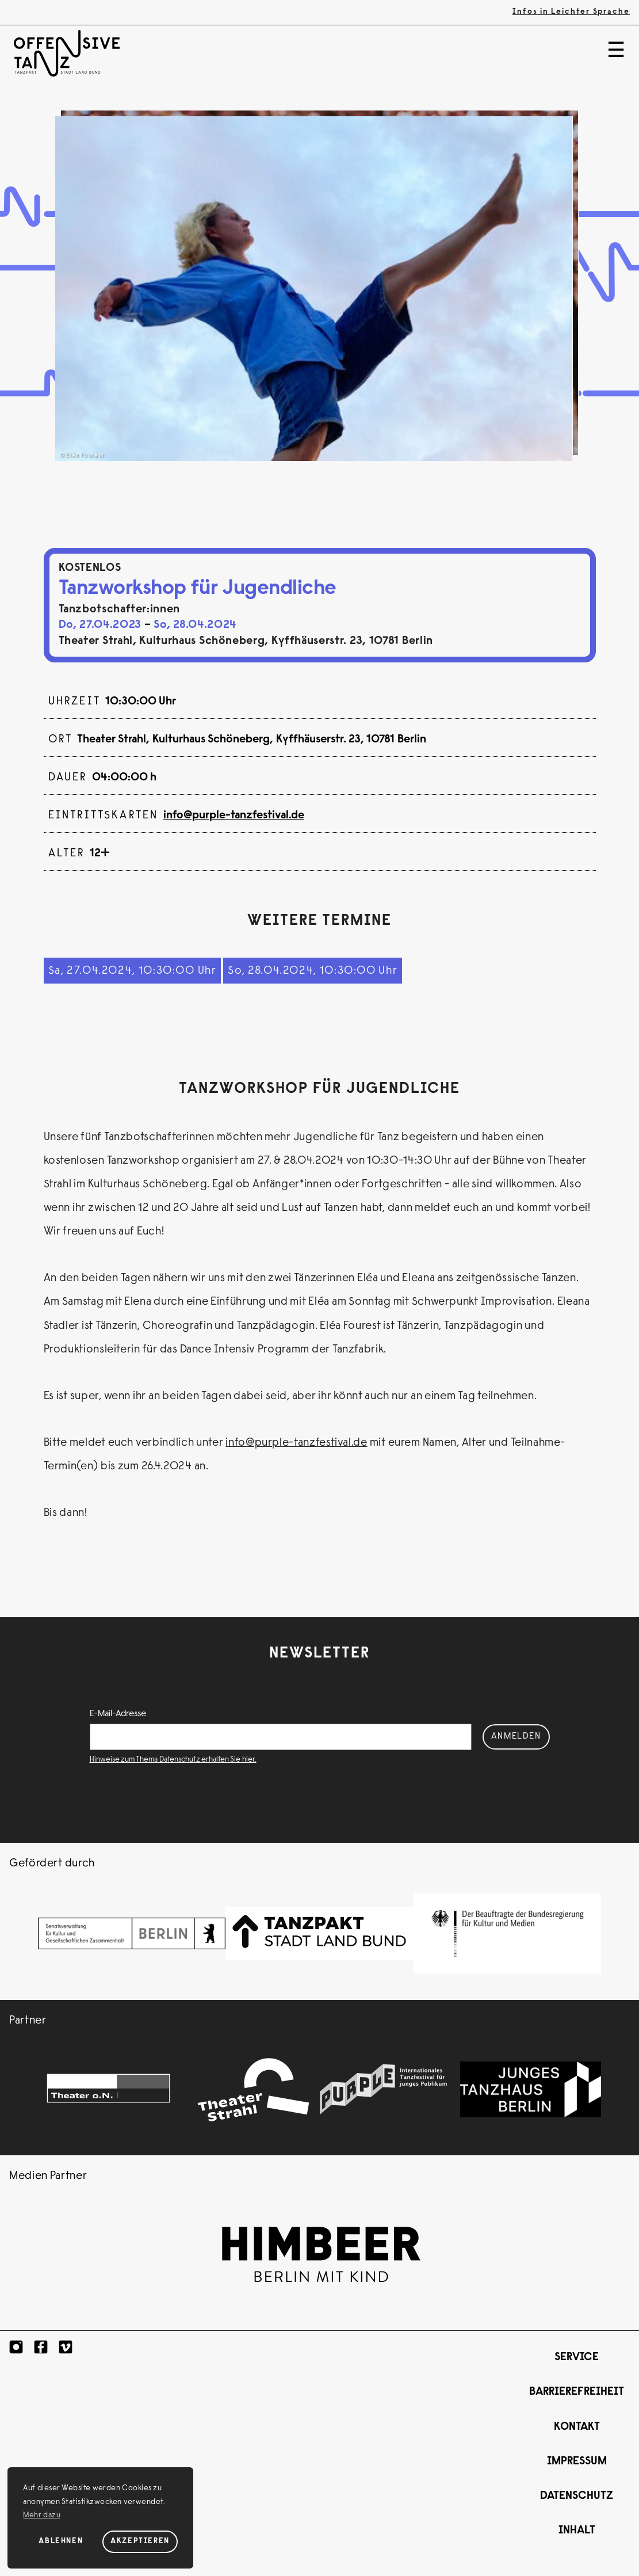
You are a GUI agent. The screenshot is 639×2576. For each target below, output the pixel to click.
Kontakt (577, 2427)
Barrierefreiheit (576, 2392)
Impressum (577, 2461)
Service (576, 2357)
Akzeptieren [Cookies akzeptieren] (140, 2541)
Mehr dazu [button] (41, 2516)
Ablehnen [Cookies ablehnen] (61, 2541)
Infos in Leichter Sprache (571, 12)
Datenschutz (576, 2496)
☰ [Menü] (616, 52)
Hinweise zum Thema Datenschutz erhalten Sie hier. (173, 1760)
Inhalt (576, 2530)
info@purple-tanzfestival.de (233, 815)
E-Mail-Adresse (118, 1713)
